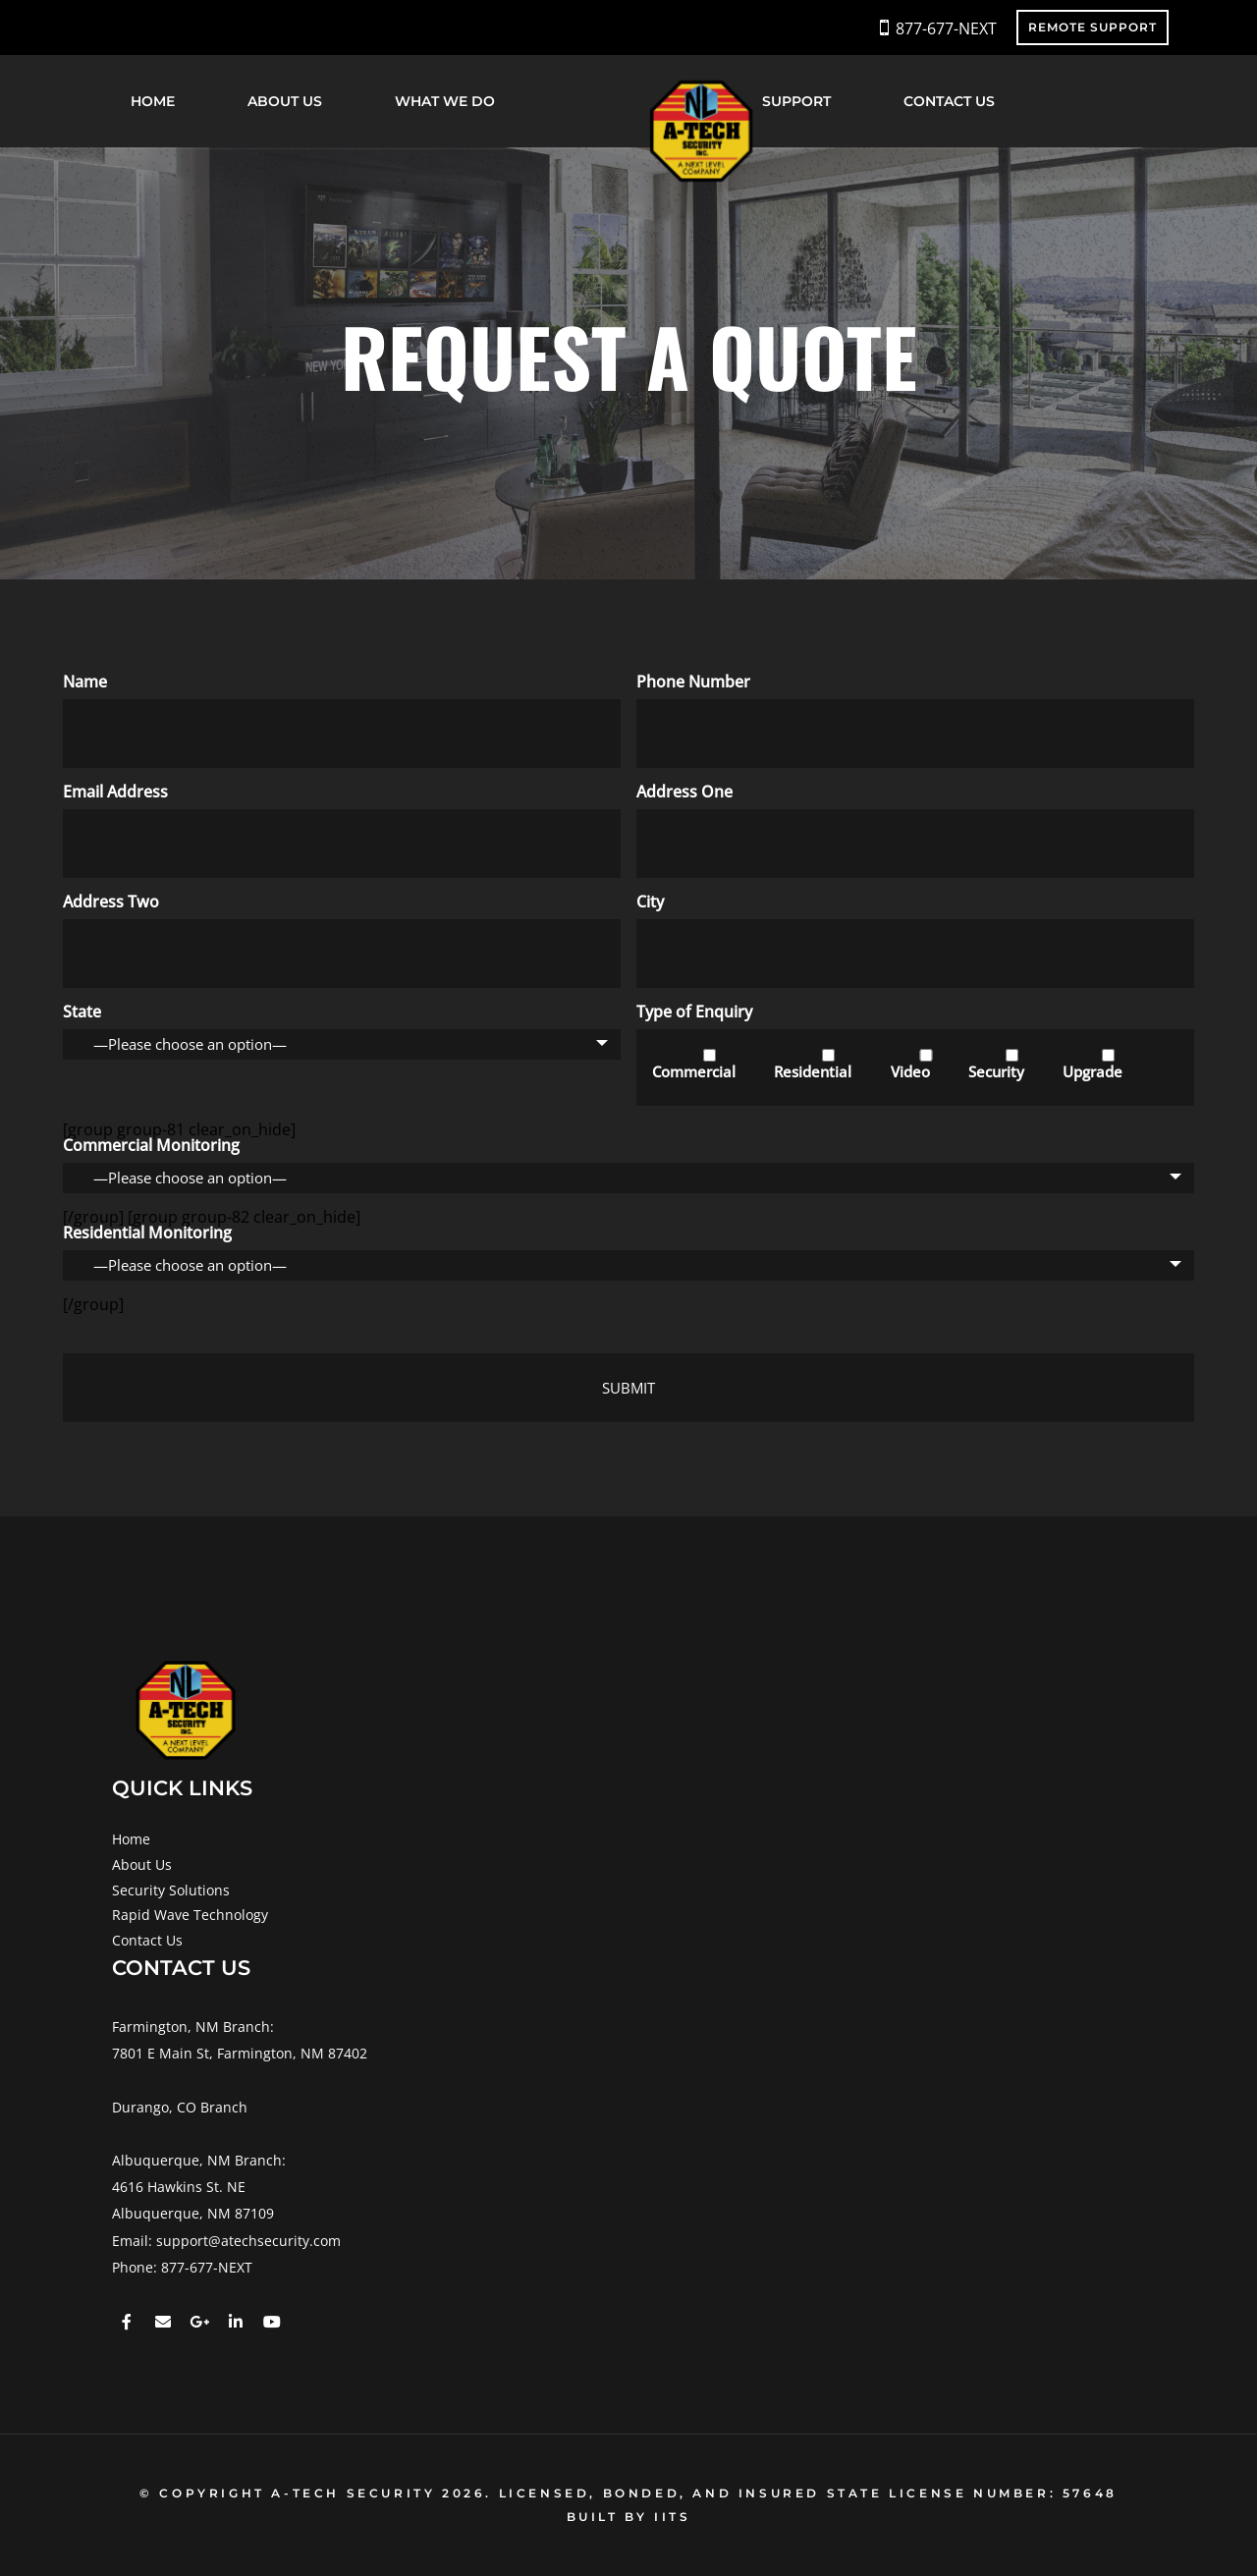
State (82, 1011)
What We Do (445, 101)
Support (796, 101)
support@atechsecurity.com (248, 2240)
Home (153, 101)
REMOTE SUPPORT (1092, 27)
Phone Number (693, 681)
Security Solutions (171, 1890)
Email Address (115, 791)
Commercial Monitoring (151, 1145)
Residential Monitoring (147, 1232)
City (650, 901)
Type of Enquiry (694, 1011)
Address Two (111, 901)
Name (85, 681)
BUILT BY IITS (629, 2516)
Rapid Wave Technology (190, 1914)
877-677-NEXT (946, 28)
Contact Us (949, 101)
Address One (684, 791)
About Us (284, 101)
